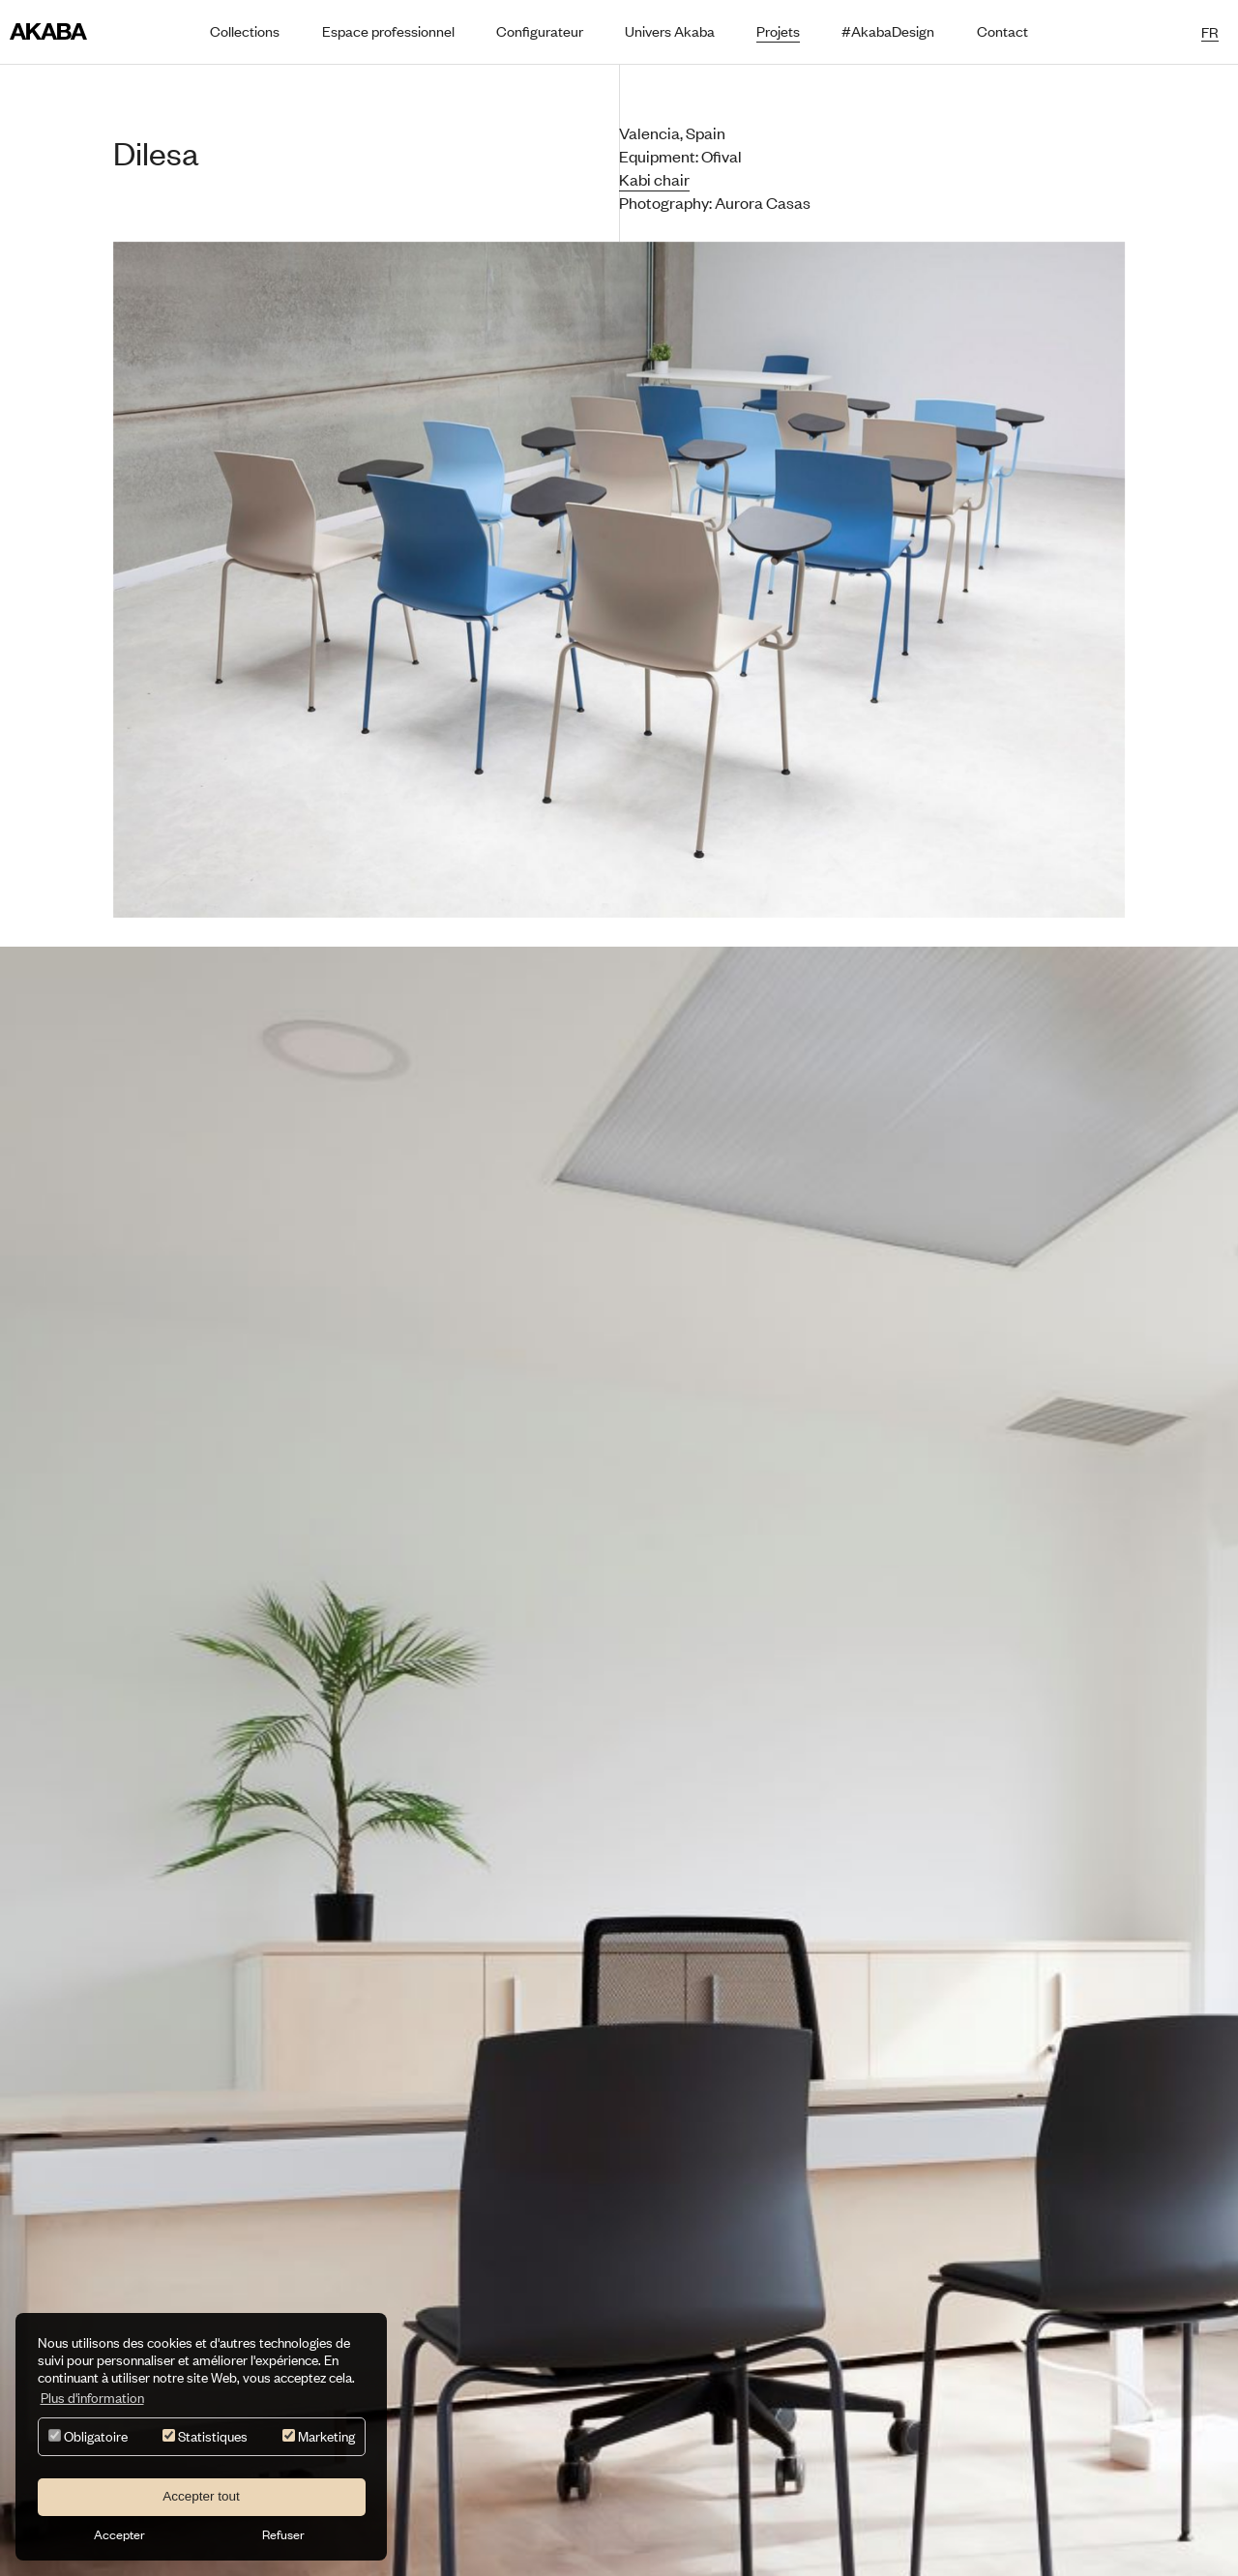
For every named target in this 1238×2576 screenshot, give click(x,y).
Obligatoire (88, 2436)
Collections (245, 31)
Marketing (318, 2436)
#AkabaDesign (887, 31)
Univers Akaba (670, 31)
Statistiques (205, 2436)
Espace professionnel (388, 31)
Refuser (283, 2534)
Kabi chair (654, 179)
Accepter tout (201, 2496)
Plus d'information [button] (92, 2397)
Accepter (119, 2534)
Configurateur (539, 31)
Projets (778, 31)
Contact (1002, 31)
